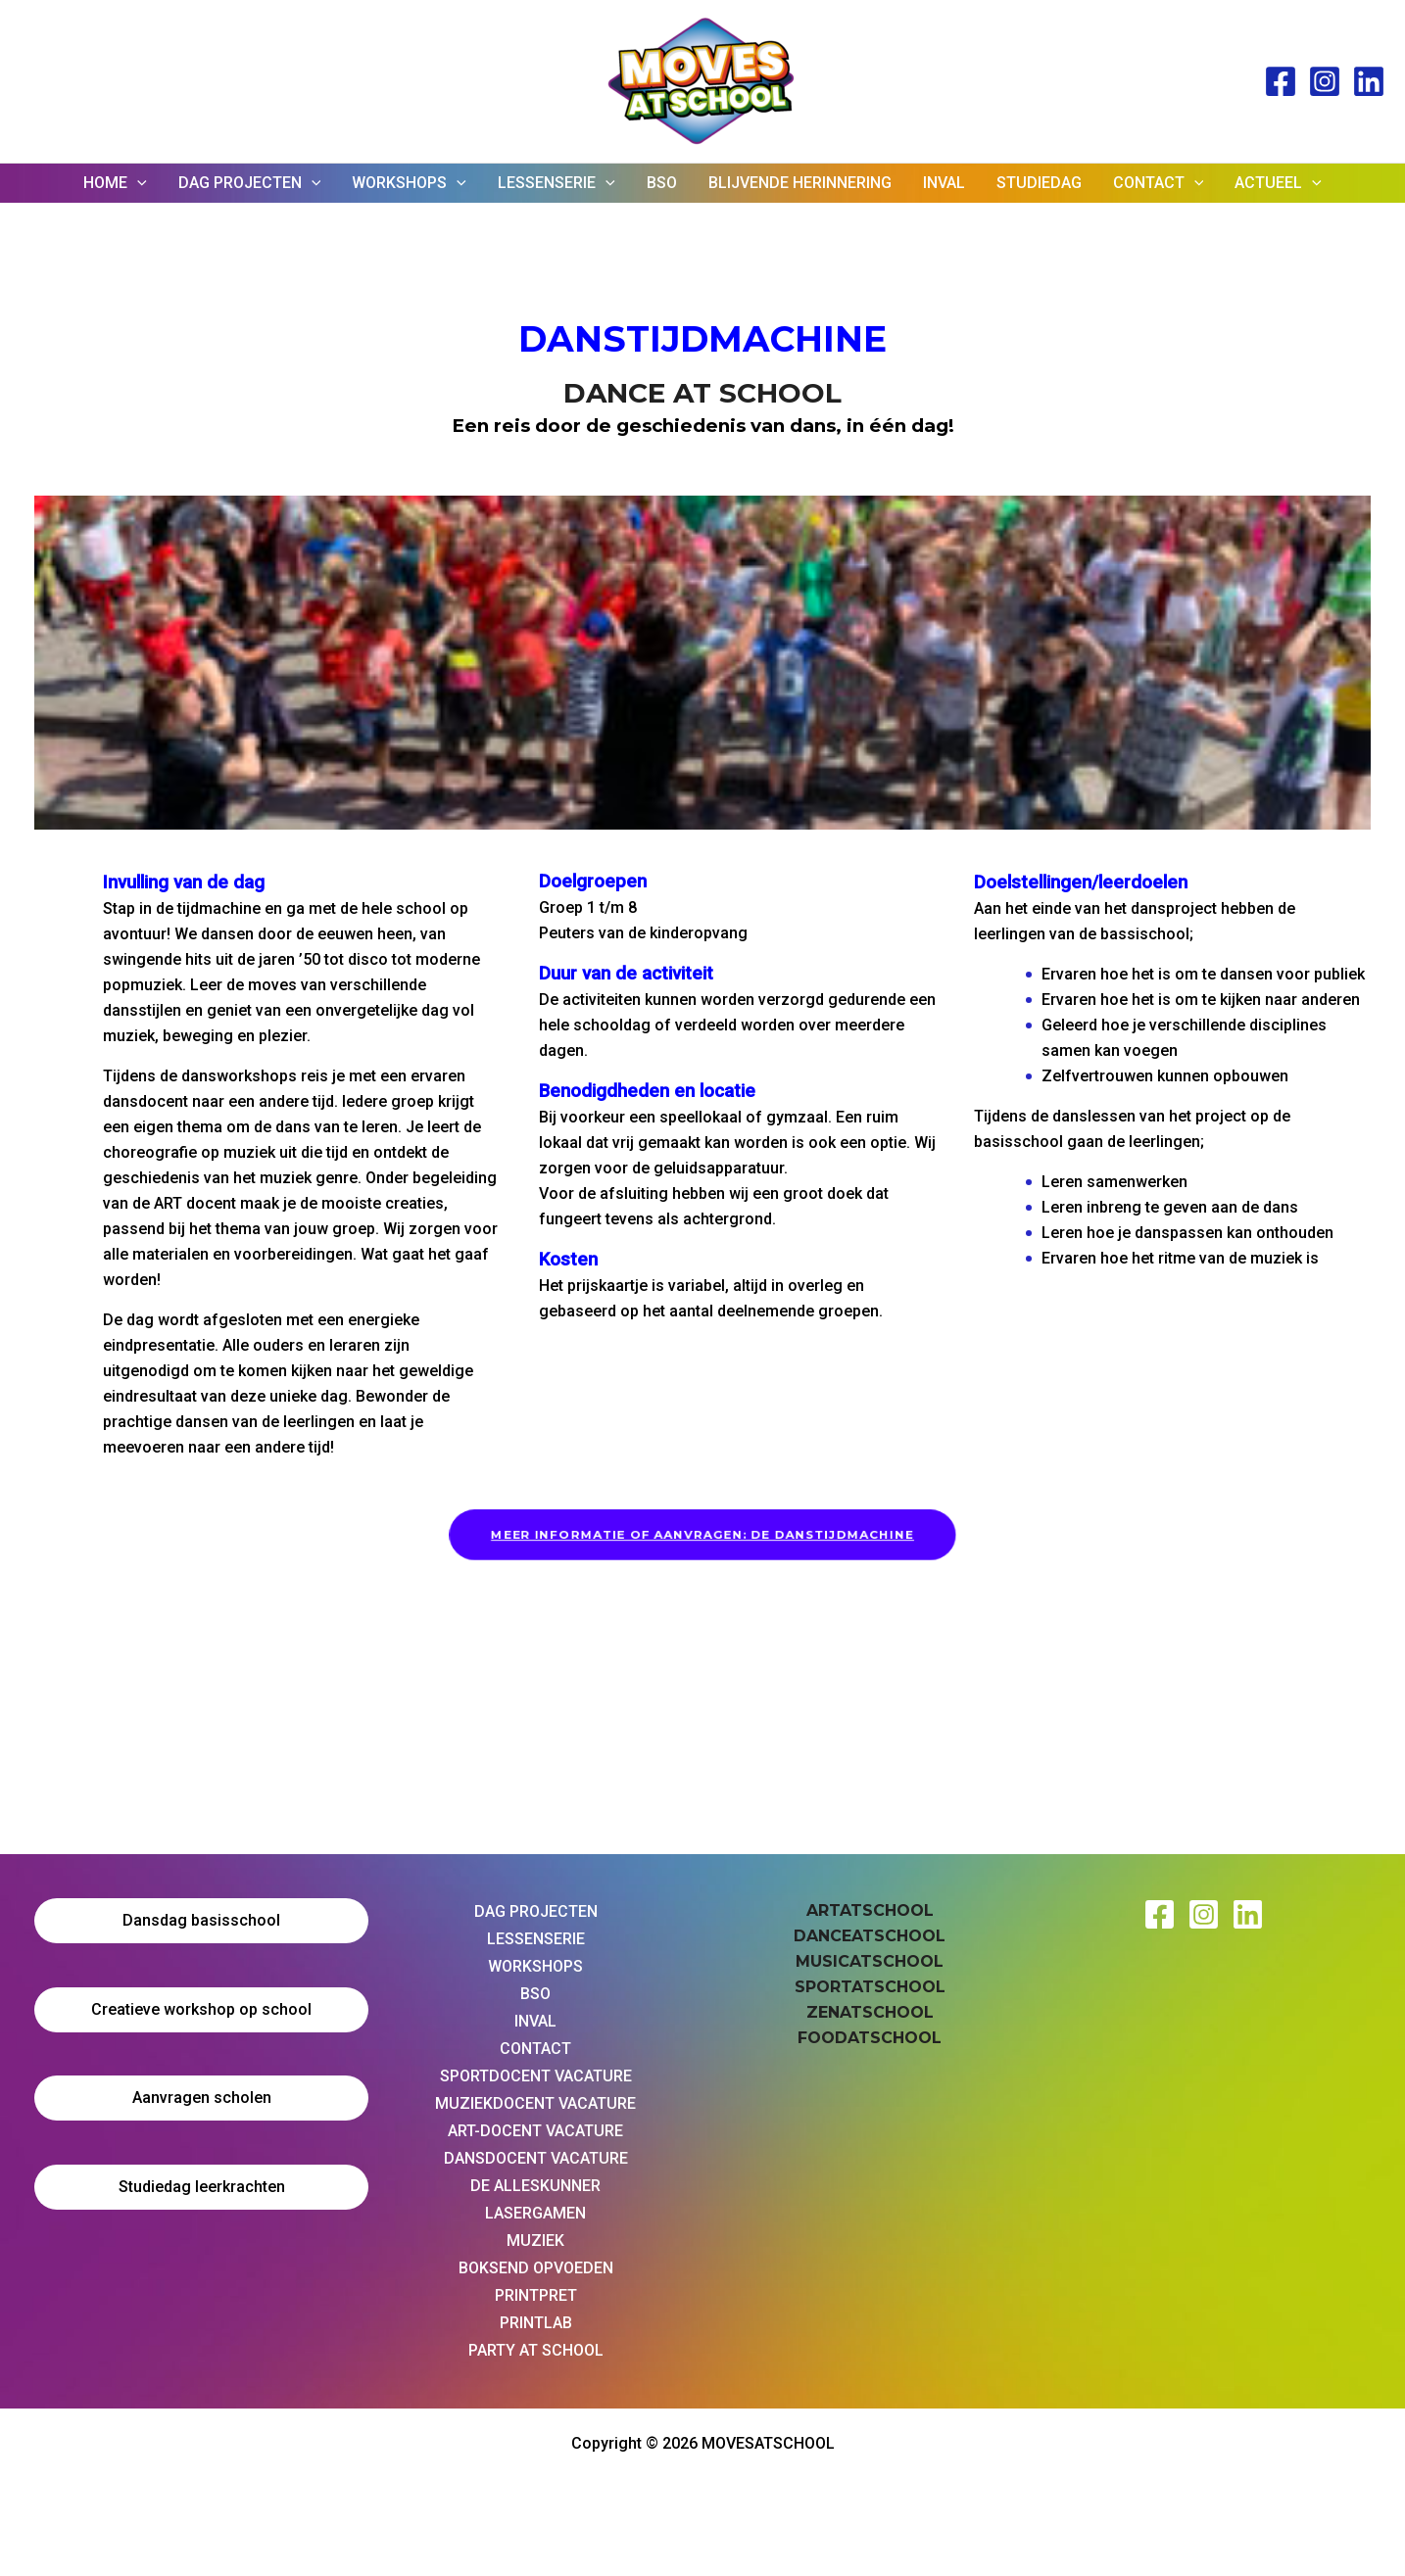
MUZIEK (535, 2240)
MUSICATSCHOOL (870, 1961)
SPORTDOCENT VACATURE (536, 2076)
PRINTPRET (536, 2295)
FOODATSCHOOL (870, 2037)
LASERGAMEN (535, 2213)
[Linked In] (1368, 81)
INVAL (944, 182)
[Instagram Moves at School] (1203, 1914)
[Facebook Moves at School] (1159, 1914)
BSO (662, 182)
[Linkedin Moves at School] (1248, 1914)
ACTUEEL (1278, 183)
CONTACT (1158, 183)
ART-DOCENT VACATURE (535, 2131)
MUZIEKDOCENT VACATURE (535, 2103)
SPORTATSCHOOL (870, 1987)
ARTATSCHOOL (870, 1910)
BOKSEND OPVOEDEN (536, 2268)
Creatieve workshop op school (201, 2009)
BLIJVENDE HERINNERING (800, 182)
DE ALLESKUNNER (535, 2185)
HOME (115, 183)
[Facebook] (1280, 81)
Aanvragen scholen (201, 2097)
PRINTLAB (536, 2323)
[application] (137, 183)
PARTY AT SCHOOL (536, 2350)
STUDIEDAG (1039, 182)
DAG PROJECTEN (249, 183)
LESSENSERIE (556, 183)
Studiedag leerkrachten (202, 2186)
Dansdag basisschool (201, 1920)
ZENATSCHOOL (870, 2012)
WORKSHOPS (409, 183)
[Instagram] (1324, 81)
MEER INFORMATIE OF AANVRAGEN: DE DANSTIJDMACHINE (702, 1534)
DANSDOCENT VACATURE (536, 2158)
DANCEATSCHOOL (869, 1936)
